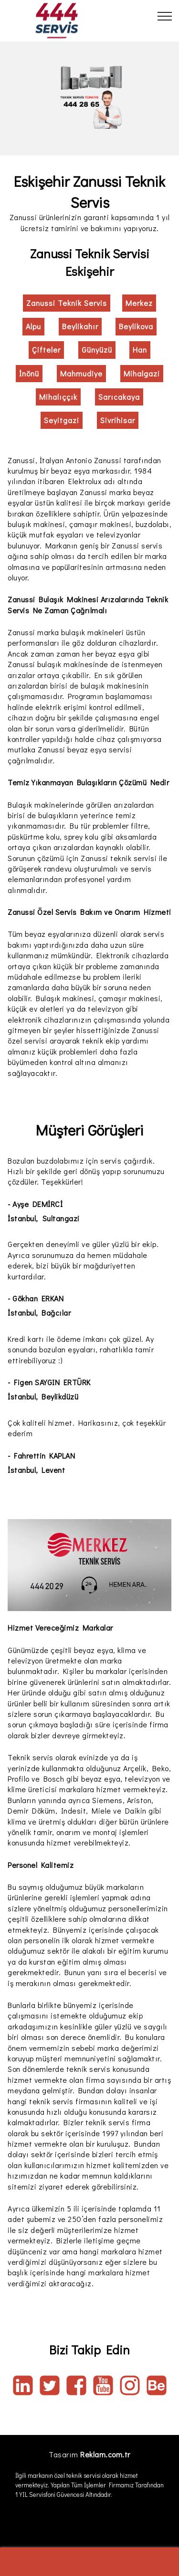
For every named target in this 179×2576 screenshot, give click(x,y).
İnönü (29, 373)
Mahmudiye (81, 373)
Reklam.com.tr (105, 2454)
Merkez (139, 303)
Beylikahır (80, 326)
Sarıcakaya (119, 397)
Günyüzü (97, 350)
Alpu (33, 326)
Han (140, 350)
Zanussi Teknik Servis (66, 303)
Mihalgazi (142, 373)
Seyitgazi (61, 420)
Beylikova (136, 326)
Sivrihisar (117, 420)
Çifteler (46, 350)
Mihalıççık (58, 397)
